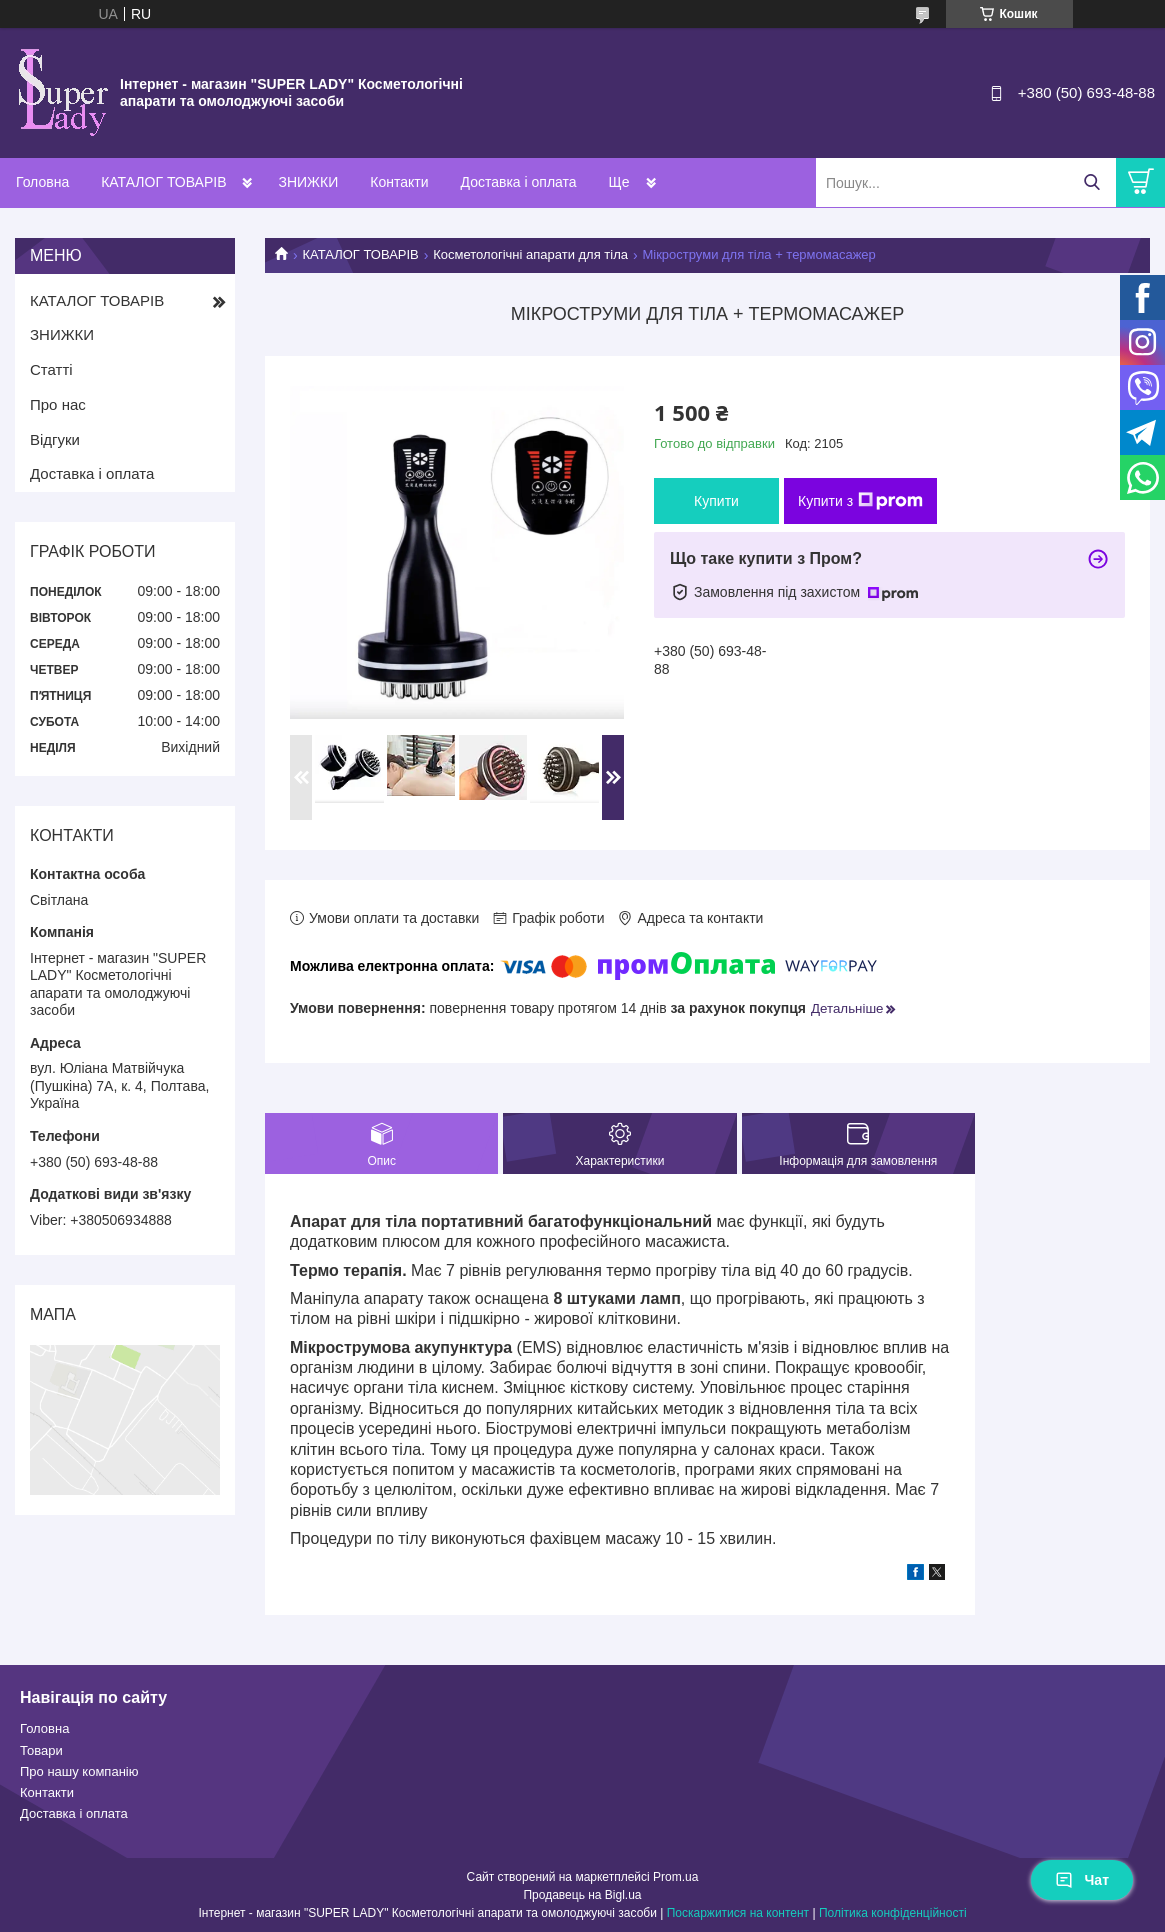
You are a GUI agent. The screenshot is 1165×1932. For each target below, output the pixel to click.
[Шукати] (1091, 182)
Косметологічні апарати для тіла (530, 254)
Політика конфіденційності (893, 1913)
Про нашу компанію (79, 1771)
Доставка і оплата (519, 182)
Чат (1082, 1880)
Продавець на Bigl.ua (582, 1895)
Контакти (399, 182)
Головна (42, 182)
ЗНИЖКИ (308, 182)
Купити (716, 501)
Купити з (860, 501)
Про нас (58, 404)
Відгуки (55, 439)
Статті (51, 369)
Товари (41, 1750)
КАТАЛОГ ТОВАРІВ (163, 182)
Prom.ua (675, 1877)
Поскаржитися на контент (738, 1913)
